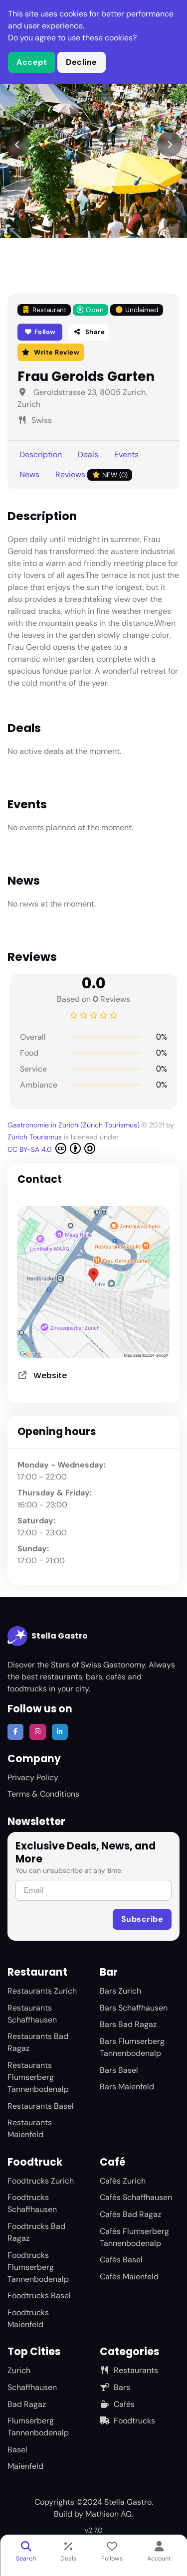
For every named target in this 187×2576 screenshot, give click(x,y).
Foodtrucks (127, 2420)
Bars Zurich (120, 1991)
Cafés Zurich (123, 2181)
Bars (115, 2387)
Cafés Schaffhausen (136, 2197)
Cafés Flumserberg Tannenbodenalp (134, 2237)
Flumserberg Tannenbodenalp (38, 2426)
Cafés (117, 2404)
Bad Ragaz (26, 2404)
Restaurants (129, 2370)
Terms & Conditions (43, 1794)
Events (126, 454)
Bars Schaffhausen (134, 2008)
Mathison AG (108, 2514)
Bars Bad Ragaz (128, 2024)
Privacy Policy (32, 1777)
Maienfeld (25, 2466)
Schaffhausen (32, 2387)
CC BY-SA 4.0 (51, 1148)
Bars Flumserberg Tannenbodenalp (132, 2047)
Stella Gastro (47, 1636)
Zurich (18, 2370)
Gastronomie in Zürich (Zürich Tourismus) (74, 1124)
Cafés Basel (121, 2259)
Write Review (50, 352)
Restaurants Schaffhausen (32, 2014)
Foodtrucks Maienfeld (28, 2318)
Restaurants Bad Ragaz (37, 2042)
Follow (40, 332)
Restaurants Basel (40, 2106)
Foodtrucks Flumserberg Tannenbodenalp (38, 2267)
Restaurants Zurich (42, 1991)
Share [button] (89, 332)
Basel (17, 2449)
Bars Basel (119, 2070)
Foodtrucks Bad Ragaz (36, 2232)
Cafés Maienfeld (129, 2276)
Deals (88, 454)
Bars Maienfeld (127, 2086)
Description (40, 454)
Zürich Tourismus (35, 1136)
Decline (81, 62)
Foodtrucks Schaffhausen (32, 2203)
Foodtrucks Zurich (40, 2181)
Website (50, 1375)
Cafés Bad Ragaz (130, 2214)
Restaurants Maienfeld (29, 2128)
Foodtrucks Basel (39, 2295)
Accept (31, 62)
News (29, 474)
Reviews (93, 475)
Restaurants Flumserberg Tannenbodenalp (38, 2077)
